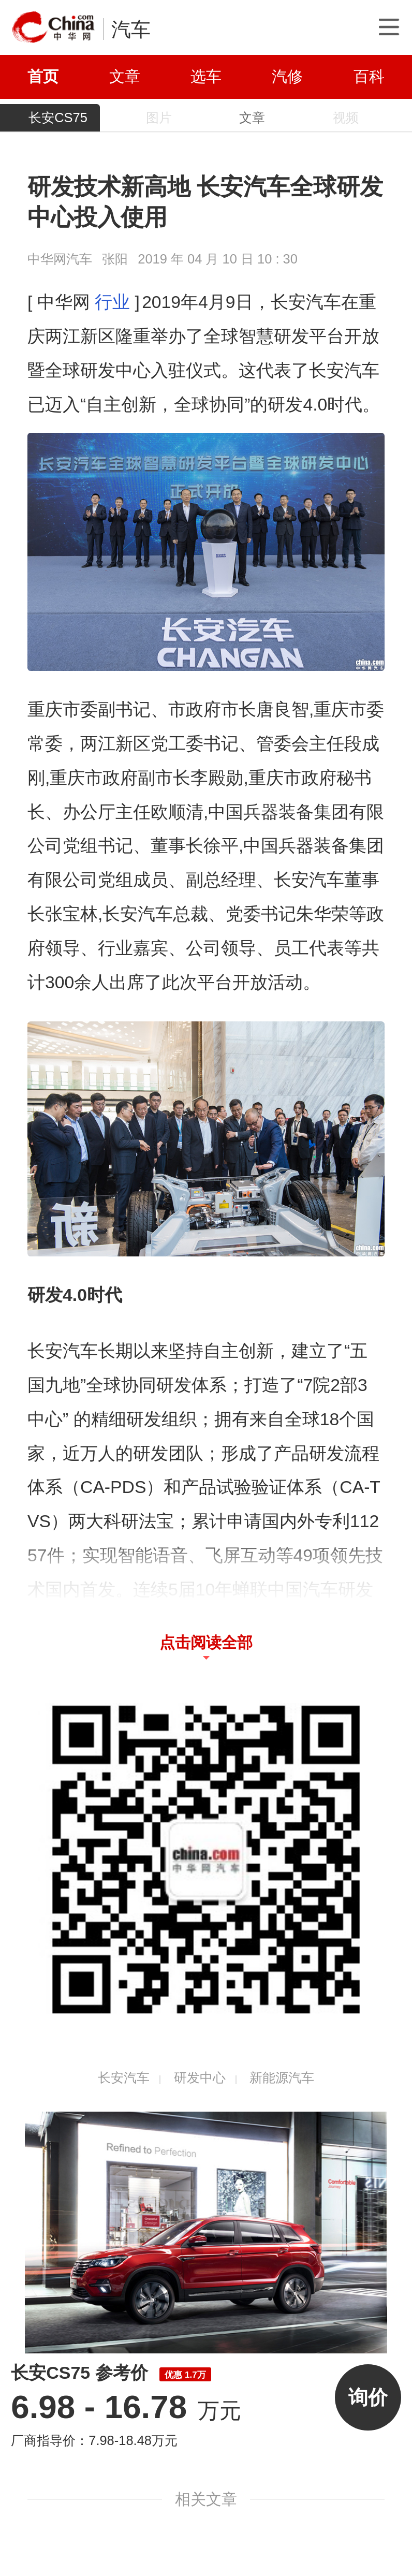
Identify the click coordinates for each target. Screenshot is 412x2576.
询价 (368, 2397)
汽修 (287, 76)
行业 (112, 302)
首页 (42, 76)
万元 (126, 2410)
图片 (159, 117)
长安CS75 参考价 (111, 2372)
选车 (206, 76)
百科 (369, 76)
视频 (346, 117)
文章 (124, 76)
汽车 (131, 29)
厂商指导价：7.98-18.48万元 (94, 2440)
